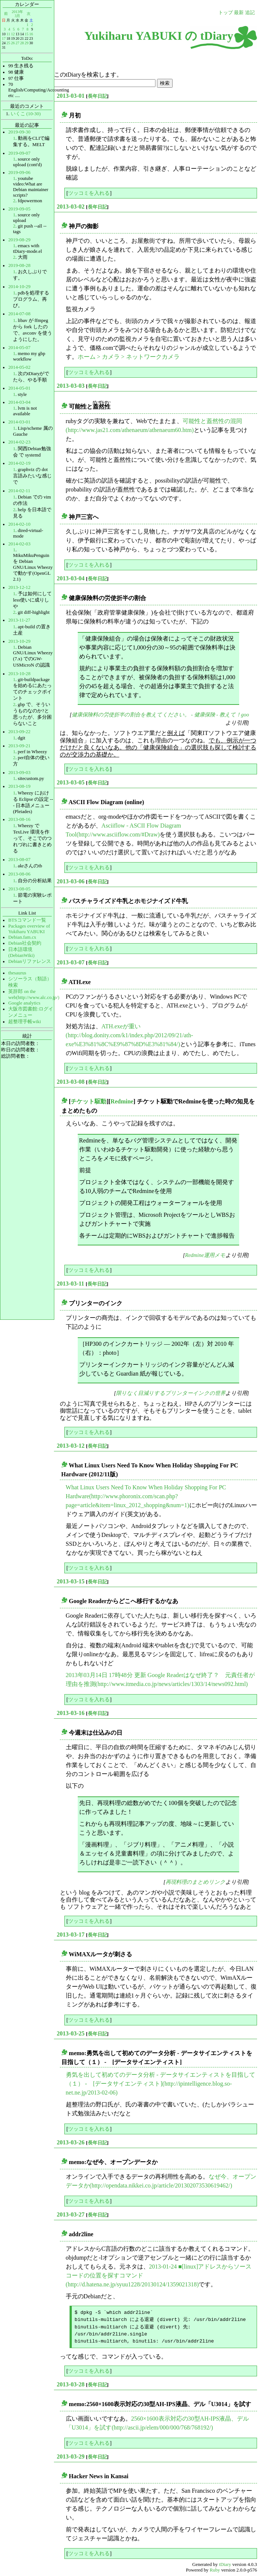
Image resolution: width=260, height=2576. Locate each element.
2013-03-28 (71, 2384)
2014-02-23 (19, 442)
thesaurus (17, 973)
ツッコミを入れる (89, 193)
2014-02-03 (19, 544)
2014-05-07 (19, 347)
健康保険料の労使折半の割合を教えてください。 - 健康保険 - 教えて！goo (160, 715)
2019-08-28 (19, 265)
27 (17, 43)
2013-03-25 (71, 2033)
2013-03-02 (71, 206)
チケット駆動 (88, 1101)
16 (31, 34)
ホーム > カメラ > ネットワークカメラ (129, 357)
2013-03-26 (71, 2142)
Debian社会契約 (24, 943)
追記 (250, 12)
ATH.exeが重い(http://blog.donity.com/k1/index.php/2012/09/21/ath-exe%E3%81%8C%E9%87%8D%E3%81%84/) (129, 1035)
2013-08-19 (19, 786)
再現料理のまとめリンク (195, 1882)
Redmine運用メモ (205, 1255)
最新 (239, 12)
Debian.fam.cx (22, 937)
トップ (225, 12)
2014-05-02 (19, 367)
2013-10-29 (19, 641)
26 (13, 43)
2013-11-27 (19, 620)
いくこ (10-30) (26, 113)
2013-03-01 (71, 96)
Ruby (215, 2570)
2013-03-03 (71, 386)
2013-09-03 (19, 772)
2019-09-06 (19, 172)
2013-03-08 (71, 1082)
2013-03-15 (71, 1581)
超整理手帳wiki (24, 1021)
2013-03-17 (71, 1934)
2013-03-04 (71, 578)
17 (4, 38)
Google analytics (24, 1003)
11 (8, 34)
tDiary (225, 2564)
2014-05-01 (19, 388)
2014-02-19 (19, 463)
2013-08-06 (19, 874)
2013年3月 (17, 13)
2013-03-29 (71, 2456)
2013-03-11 (70, 1283)
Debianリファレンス (29, 961)
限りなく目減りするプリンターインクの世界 (170, 1393)
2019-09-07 (19, 153)
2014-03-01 (19, 422)
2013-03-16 (71, 1713)
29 (26, 43)
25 (8, 43)
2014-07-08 (19, 313)
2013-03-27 (71, 2214)
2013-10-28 (19, 673)
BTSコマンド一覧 (27, 920)
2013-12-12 (19, 587)
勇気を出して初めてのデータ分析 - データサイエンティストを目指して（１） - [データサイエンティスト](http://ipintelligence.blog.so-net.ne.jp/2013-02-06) (160, 2084)
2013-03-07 (71, 962)
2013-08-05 (19, 889)
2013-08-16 (19, 819)
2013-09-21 (19, 745)
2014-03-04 (19, 402)
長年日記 (97, 96)
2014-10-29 (19, 286)
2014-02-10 (19, 524)
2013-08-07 (19, 859)
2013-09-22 (19, 731)
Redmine (121, 1101)
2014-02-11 (19, 490)
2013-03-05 (71, 782)
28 (22, 43)
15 (26, 34)
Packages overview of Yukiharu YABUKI (29, 928)
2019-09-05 (19, 209)
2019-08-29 (19, 239)
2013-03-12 (71, 1445)
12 (13, 34)
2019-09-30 (19, 132)
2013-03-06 (71, 881)
